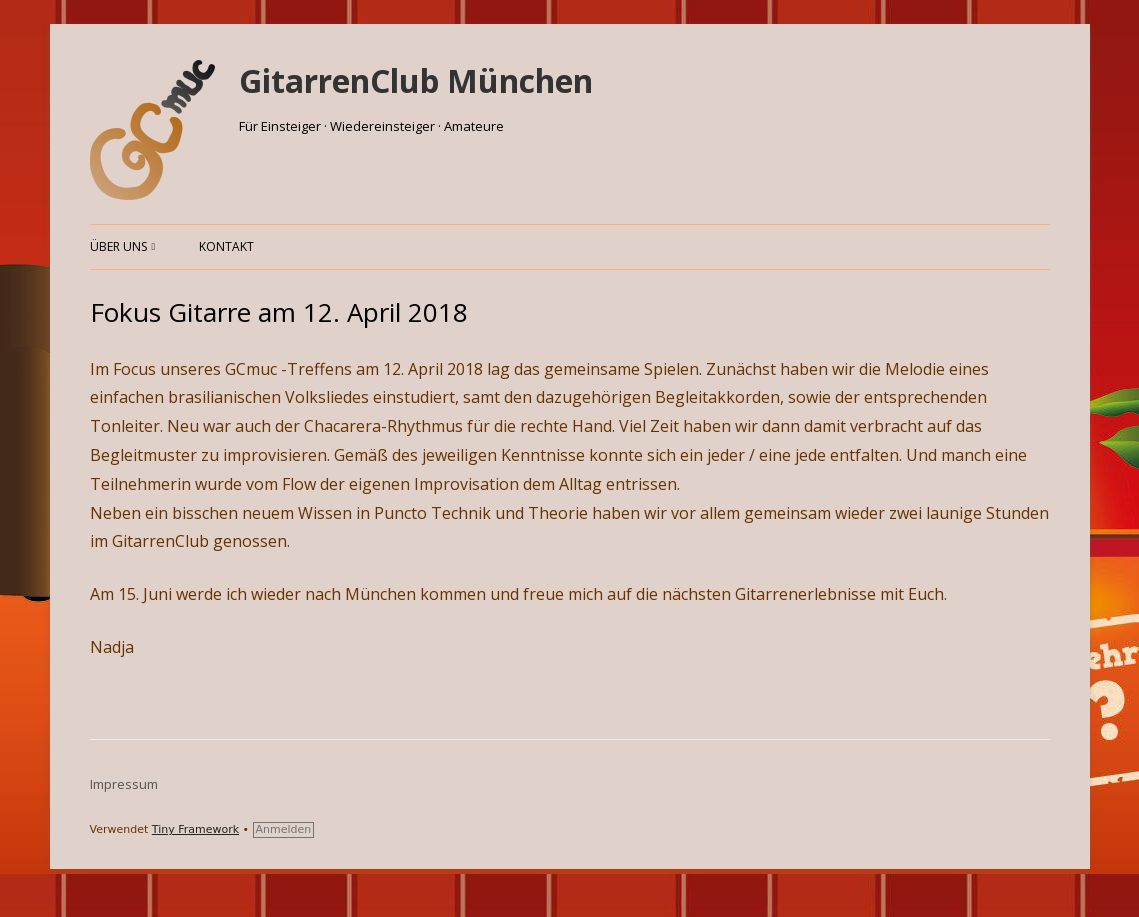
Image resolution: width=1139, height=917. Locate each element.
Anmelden (284, 829)
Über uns (118, 246)
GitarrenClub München (416, 80)
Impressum (124, 784)
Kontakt (226, 246)
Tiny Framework (195, 829)
